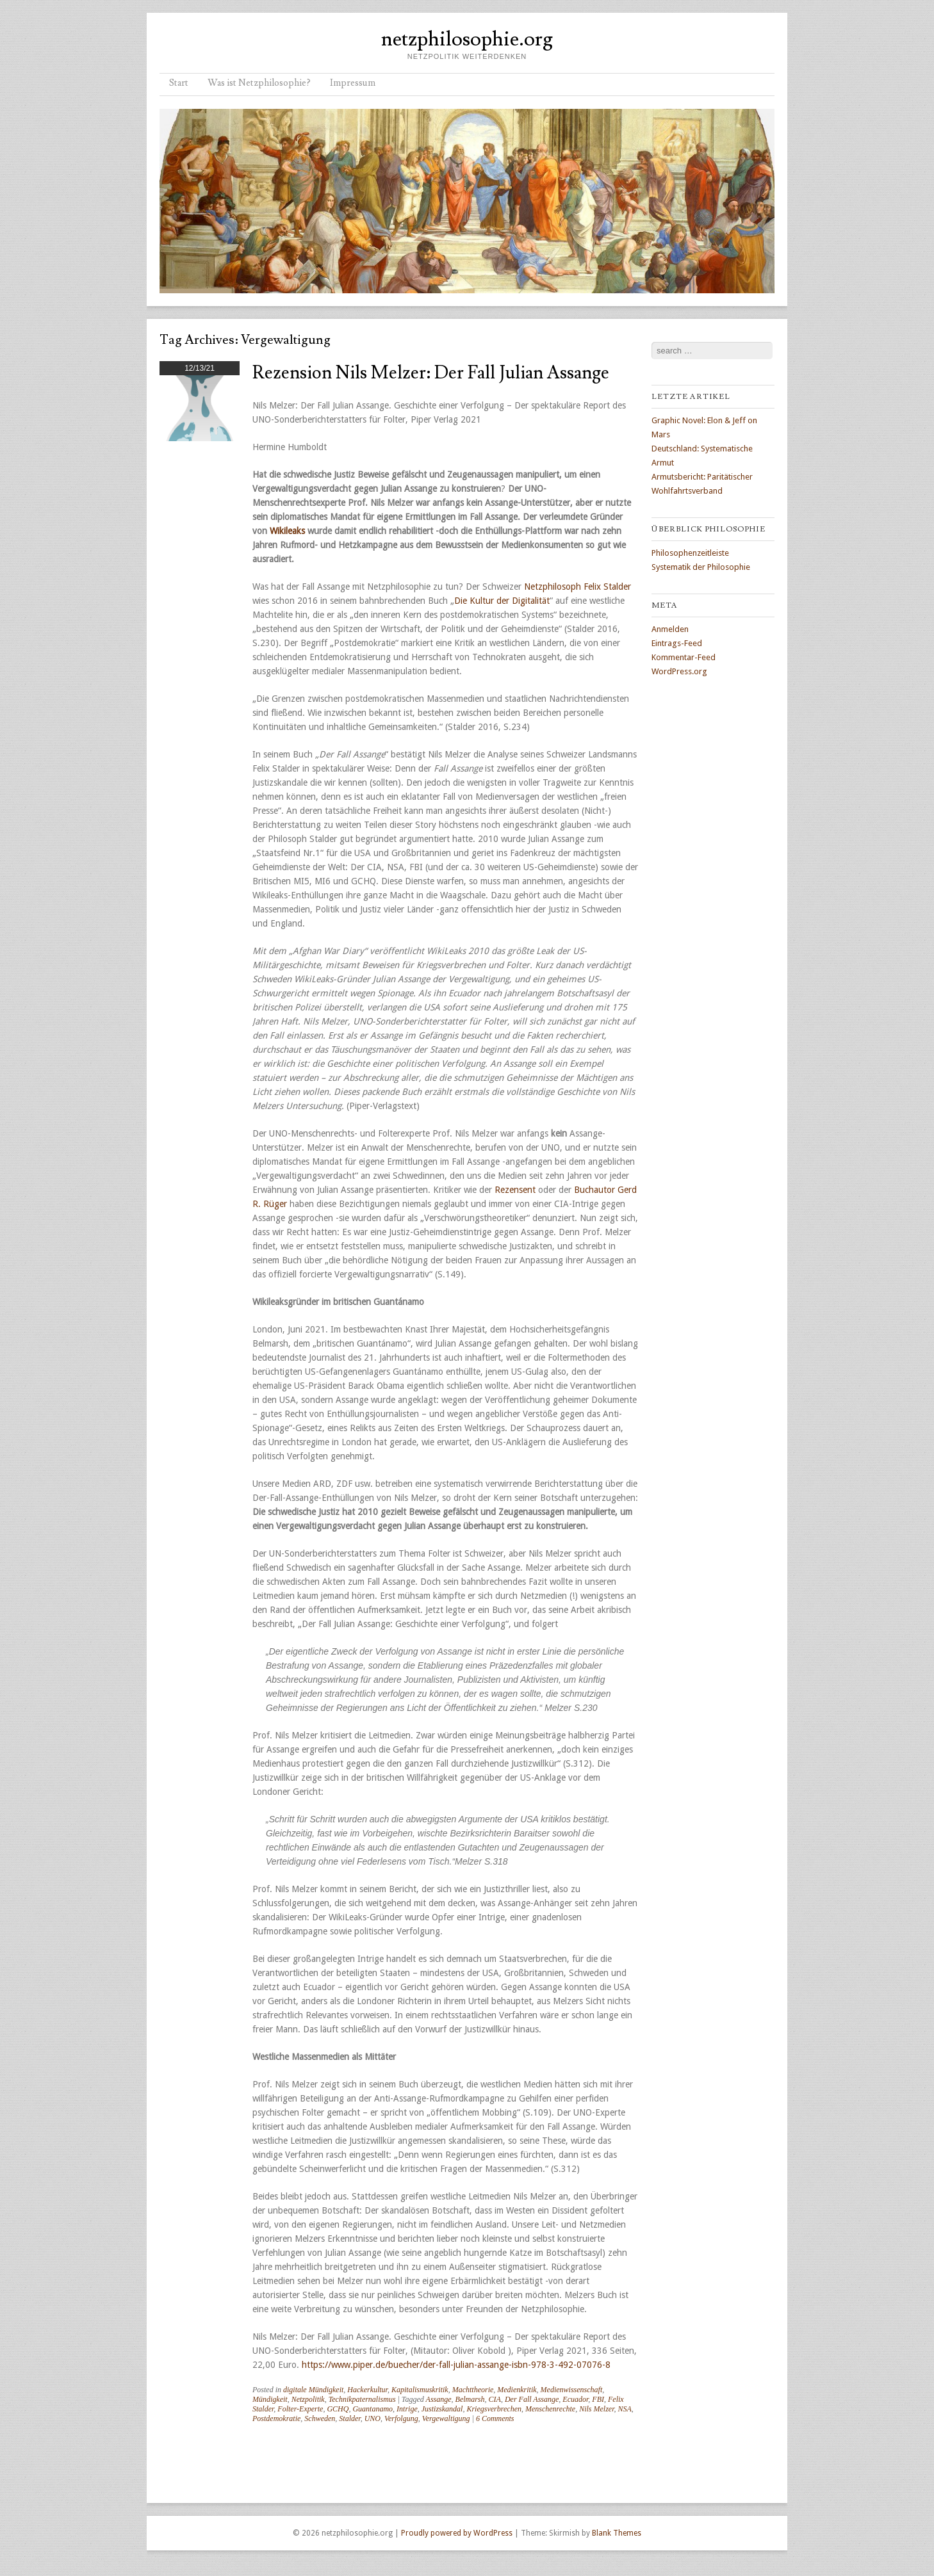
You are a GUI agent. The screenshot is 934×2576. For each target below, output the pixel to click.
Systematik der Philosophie (700, 567)
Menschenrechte (550, 2408)
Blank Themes (616, 2533)
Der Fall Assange (532, 2399)
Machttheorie (473, 2389)
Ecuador (575, 2399)
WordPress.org (679, 671)
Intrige (407, 2408)
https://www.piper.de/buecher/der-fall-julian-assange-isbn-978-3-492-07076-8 (456, 2365)
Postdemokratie (276, 2418)
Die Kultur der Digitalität (502, 600)
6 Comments (495, 2418)
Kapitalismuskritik (419, 2389)
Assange (439, 2399)
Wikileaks (288, 531)
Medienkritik (516, 2389)
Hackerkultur (367, 2389)
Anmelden (670, 629)
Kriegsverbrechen (493, 2408)
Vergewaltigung (446, 2418)
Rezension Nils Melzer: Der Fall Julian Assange (430, 373)
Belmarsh (470, 2399)
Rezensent (515, 1190)
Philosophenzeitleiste (690, 553)
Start (178, 83)
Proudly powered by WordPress (456, 2533)
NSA (625, 2408)
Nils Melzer (596, 2408)
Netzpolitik (308, 2399)
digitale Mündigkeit (313, 2389)
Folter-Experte (300, 2408)
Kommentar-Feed (683, 657)
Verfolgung (401, 2418)
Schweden (319, 2418)
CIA (495, 2399)
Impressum (352, 83)
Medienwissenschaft (572, 2389)
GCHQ (337, 2408)
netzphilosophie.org (467, 39)
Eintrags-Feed (676, 643)
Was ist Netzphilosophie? (259, 83)
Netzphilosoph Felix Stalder (577, 586)
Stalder (349, 2418)
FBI (598, 2399)
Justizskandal (442, 2408)
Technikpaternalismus (362, 2399)
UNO (373, 2418)
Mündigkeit (270, 2399)
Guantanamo (372, 2408)
